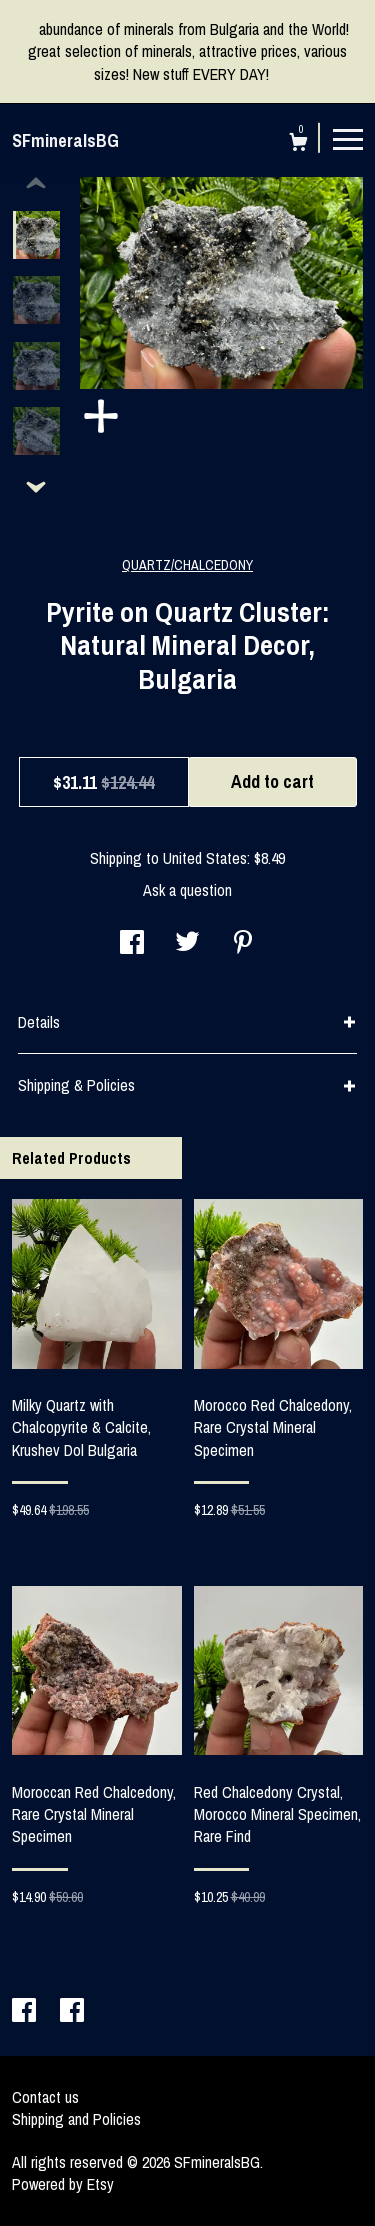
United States (205, 858)
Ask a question (187, 890)
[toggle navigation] (348, 138)
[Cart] (298, 144)
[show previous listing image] (36, 184)
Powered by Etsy (63, 2184)
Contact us (45, 2097)
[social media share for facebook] (132, 944)
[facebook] (26, 2012)
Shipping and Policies (76, 2119)
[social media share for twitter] (187, 944)
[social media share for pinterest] (243, 944)
